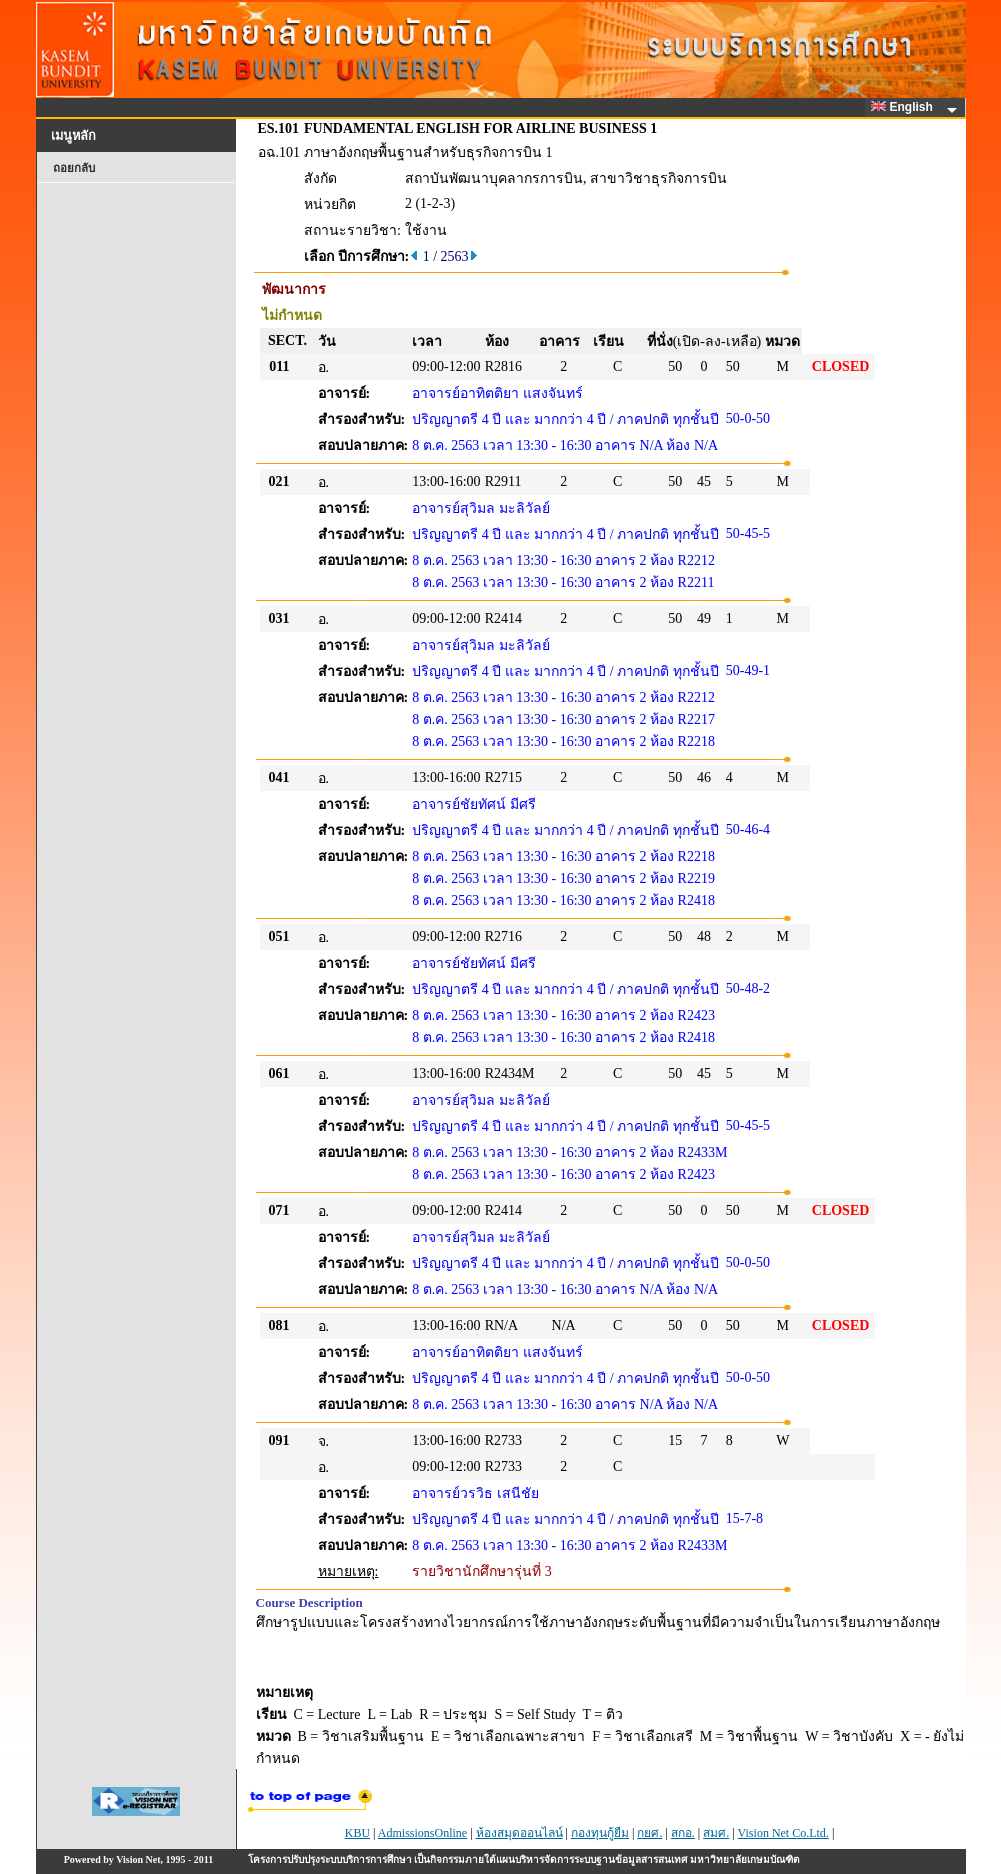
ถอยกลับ (74, 168)
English (905, 107)
